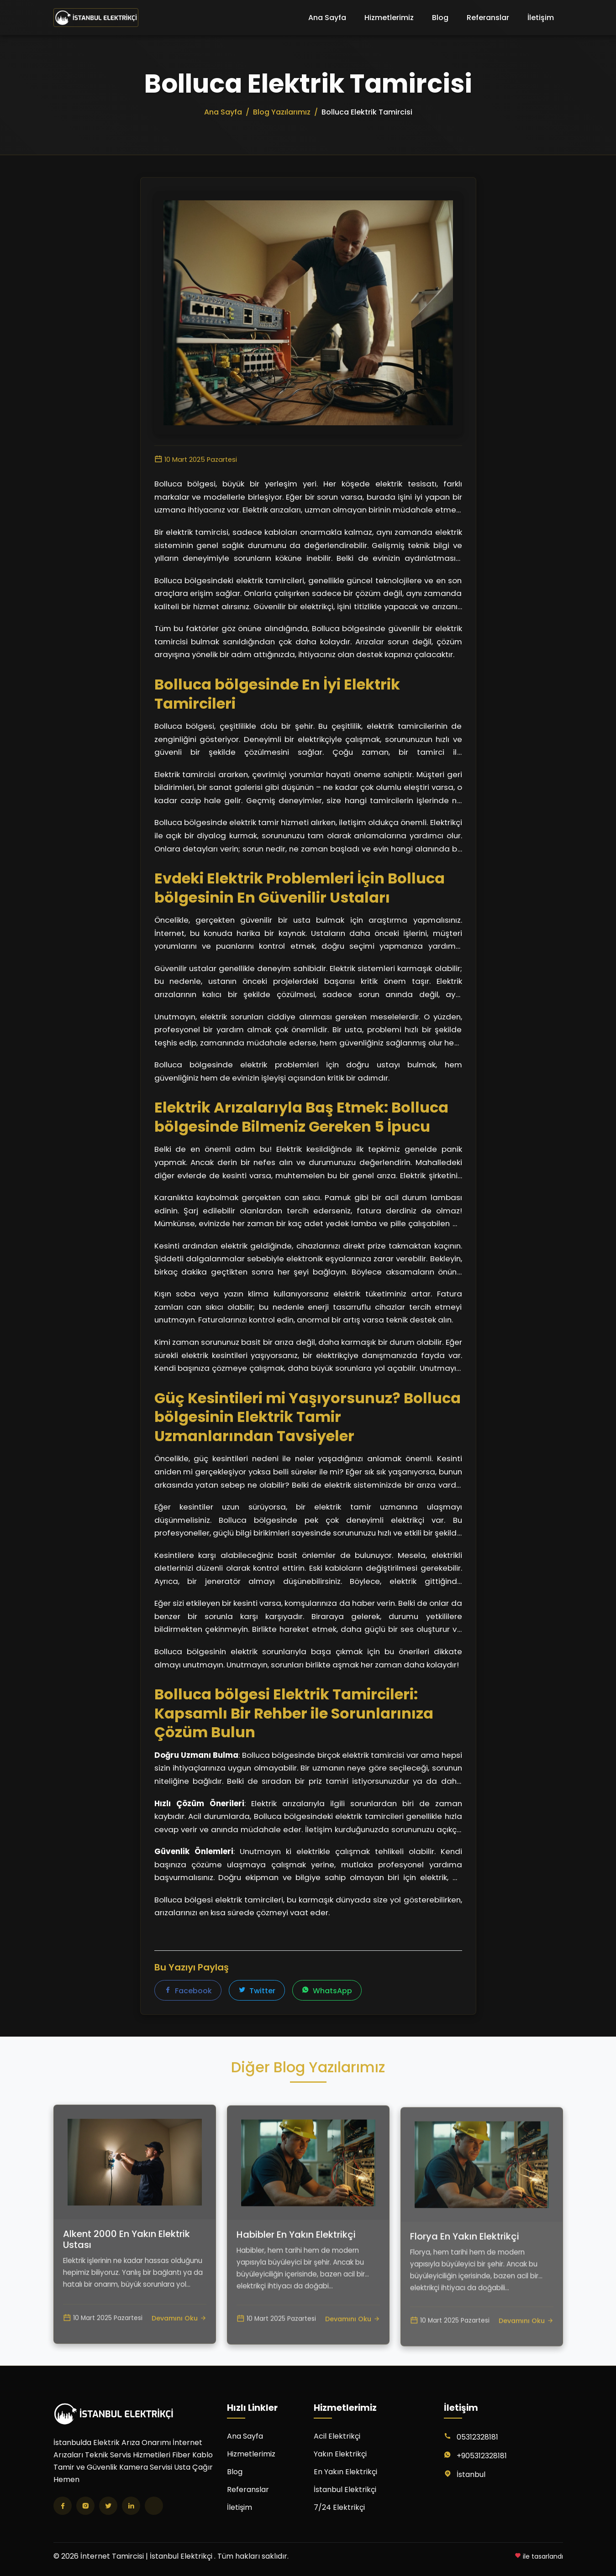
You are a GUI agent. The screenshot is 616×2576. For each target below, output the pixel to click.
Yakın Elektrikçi (340, 2454)
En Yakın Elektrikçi (345, 2471)
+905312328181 (482, 2456)
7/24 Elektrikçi (339, 2507)
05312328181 (477, 2437)
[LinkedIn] (131, 2506)
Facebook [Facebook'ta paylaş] (188, 1991)
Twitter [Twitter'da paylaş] (256, 1991)
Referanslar (488, 17)
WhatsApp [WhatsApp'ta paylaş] (327, 1991)
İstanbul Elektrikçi (345, 2489)
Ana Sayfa (327, 17)
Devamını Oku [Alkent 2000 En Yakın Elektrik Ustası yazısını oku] (179, 2358)
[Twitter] (108, 2506)
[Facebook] (62, 2506)
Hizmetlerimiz (389, 17)
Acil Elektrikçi (337, 2436)
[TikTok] (154, 2506)
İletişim (540, 17)
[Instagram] (85, 2506)
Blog (440, 17)
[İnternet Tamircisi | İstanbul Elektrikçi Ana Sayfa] (95, 17)
